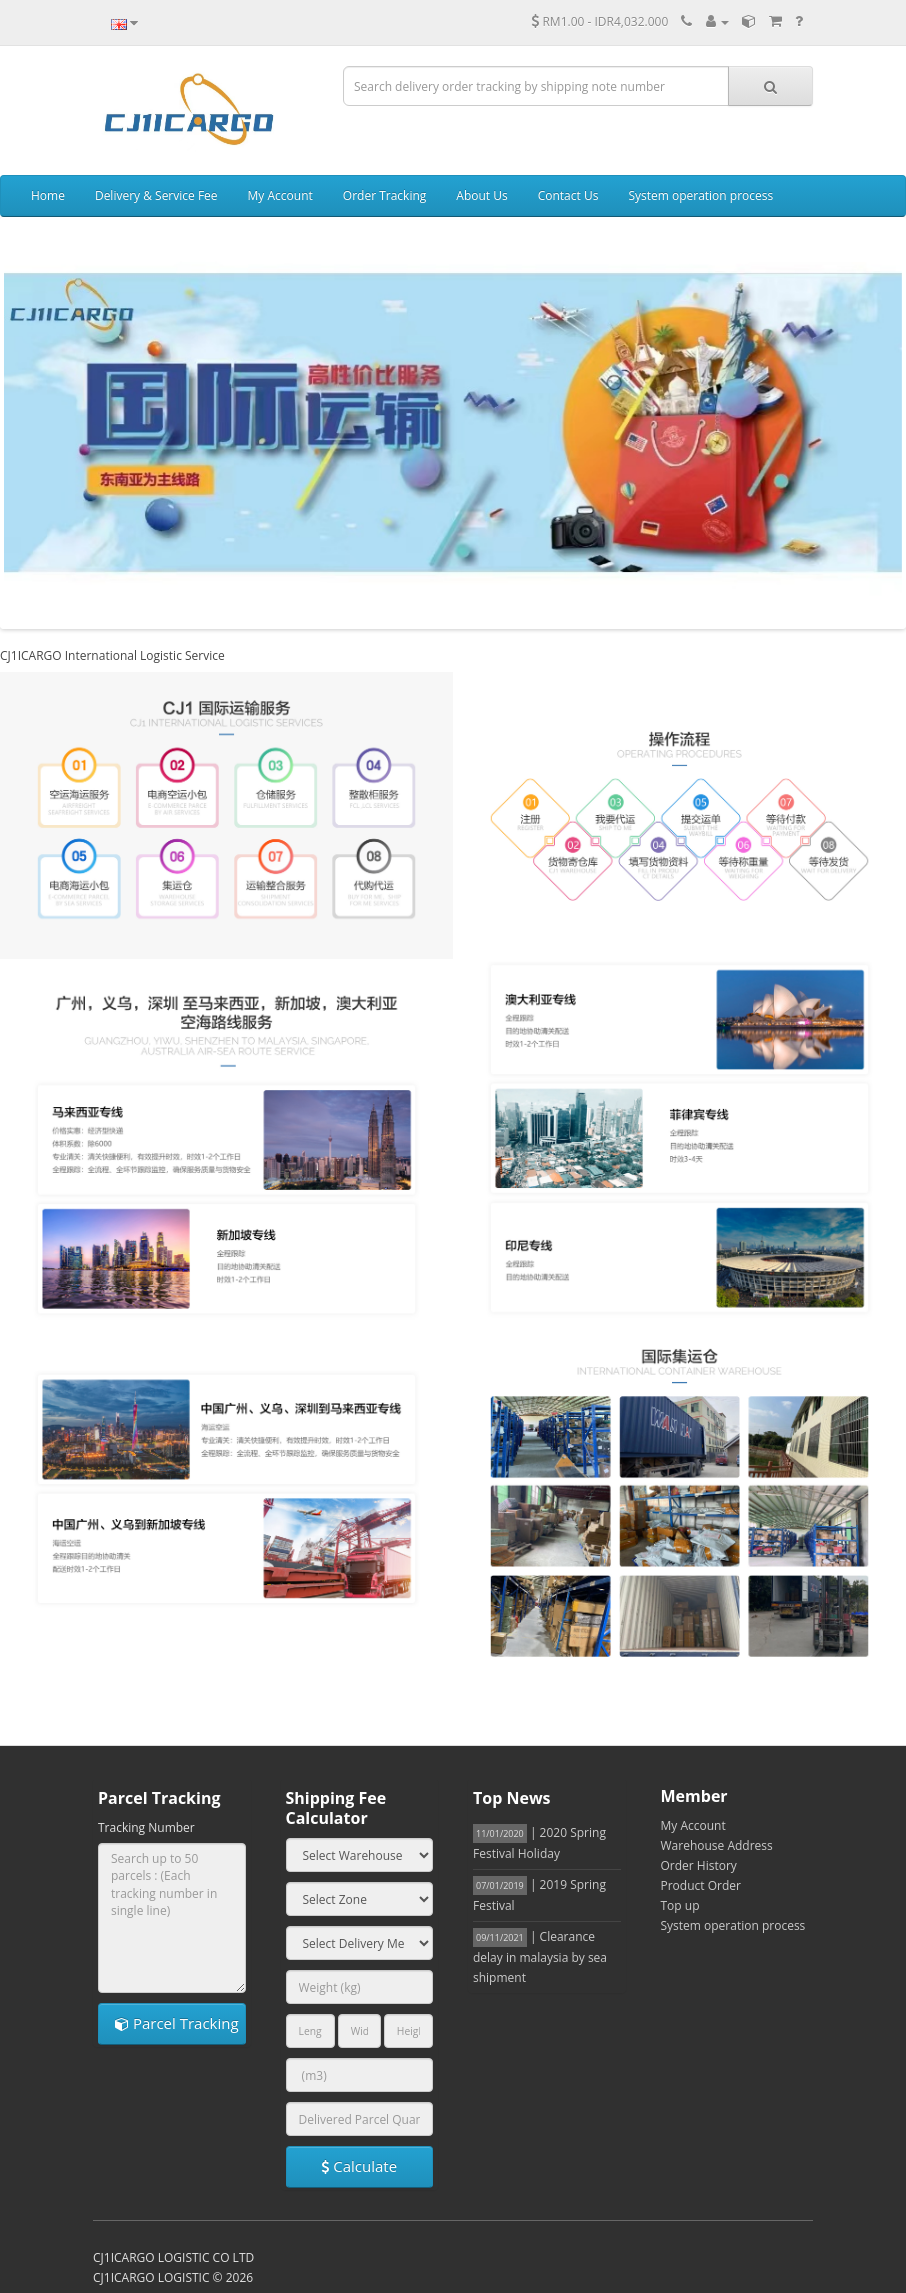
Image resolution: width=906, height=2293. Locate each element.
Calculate (359, 2166)
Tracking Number (146, 1827)
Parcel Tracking (177, 2023)
